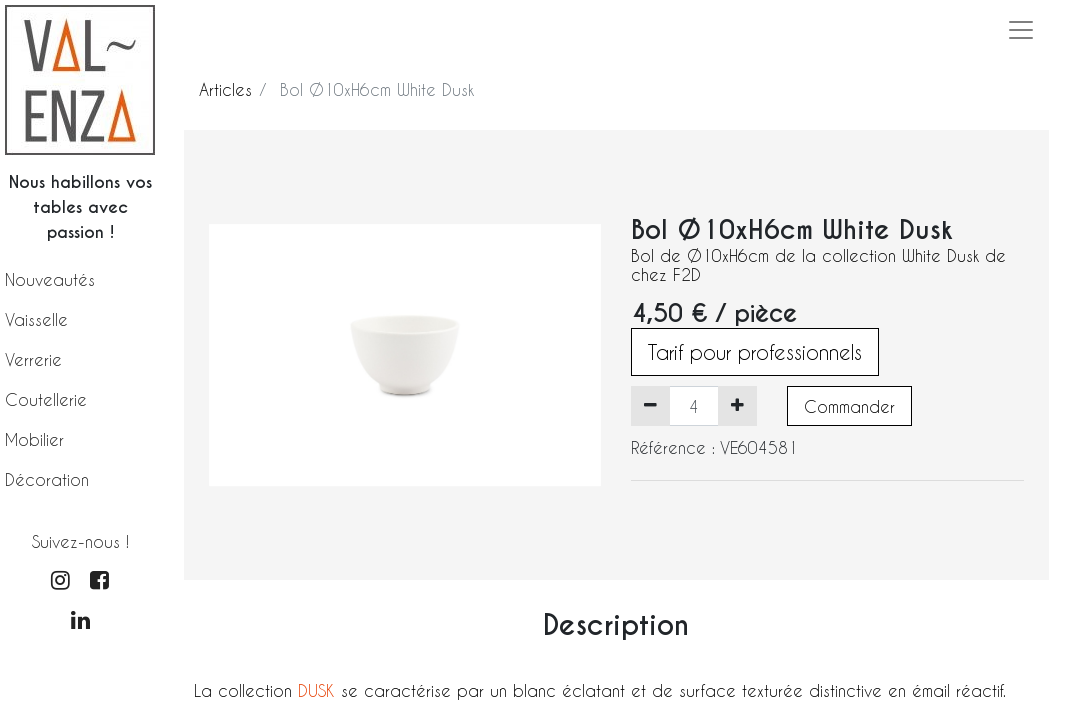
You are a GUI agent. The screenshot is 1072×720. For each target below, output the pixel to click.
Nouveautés (50, 279)
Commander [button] (849, 406)
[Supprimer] (650, 406)
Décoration (47, 479)
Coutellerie (46, 399)
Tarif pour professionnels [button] (755, 352)
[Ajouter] (737, 406)
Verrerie (33, 359)
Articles (225, 89)
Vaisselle (36, 319)
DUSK (319, 690)
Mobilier (34, 439)
